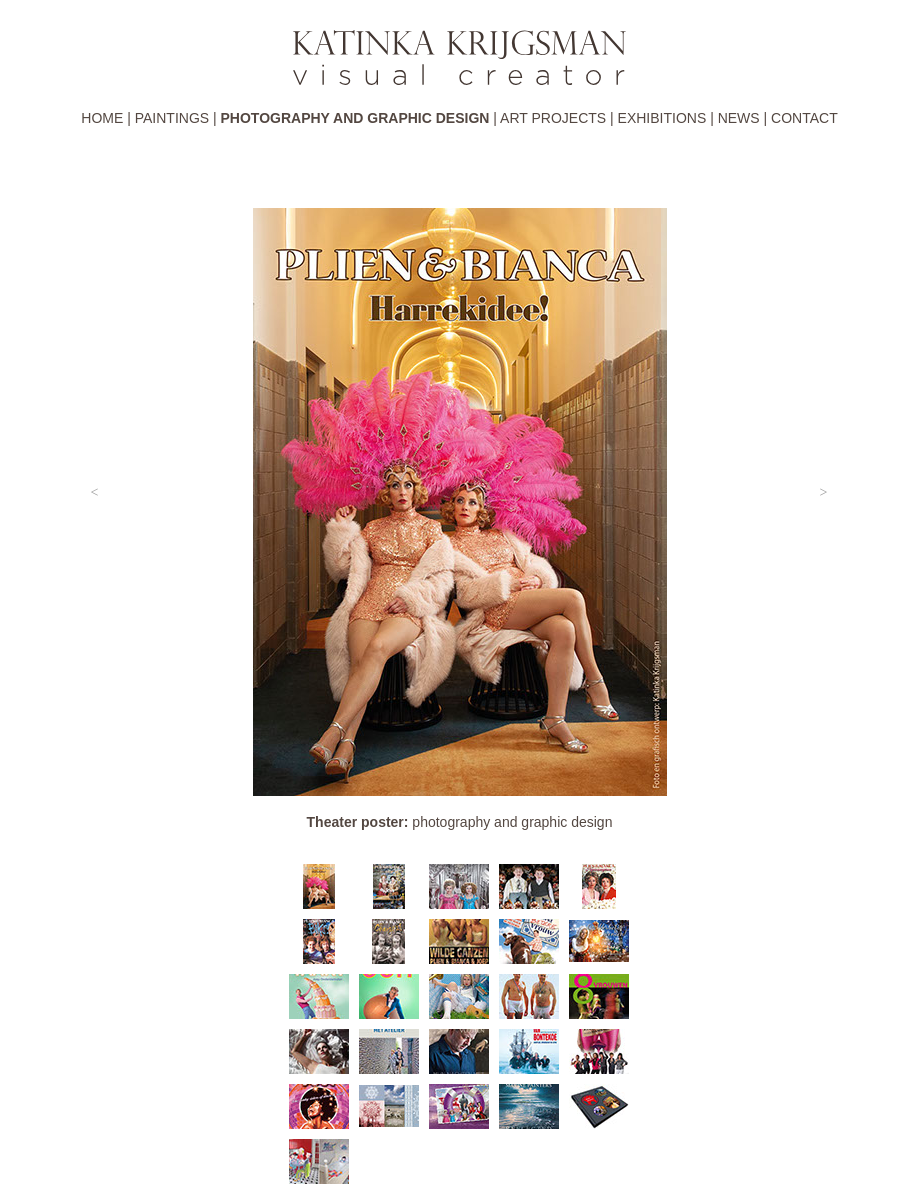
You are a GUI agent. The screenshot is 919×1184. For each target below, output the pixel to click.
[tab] (319, 886)
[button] (95, 493)
